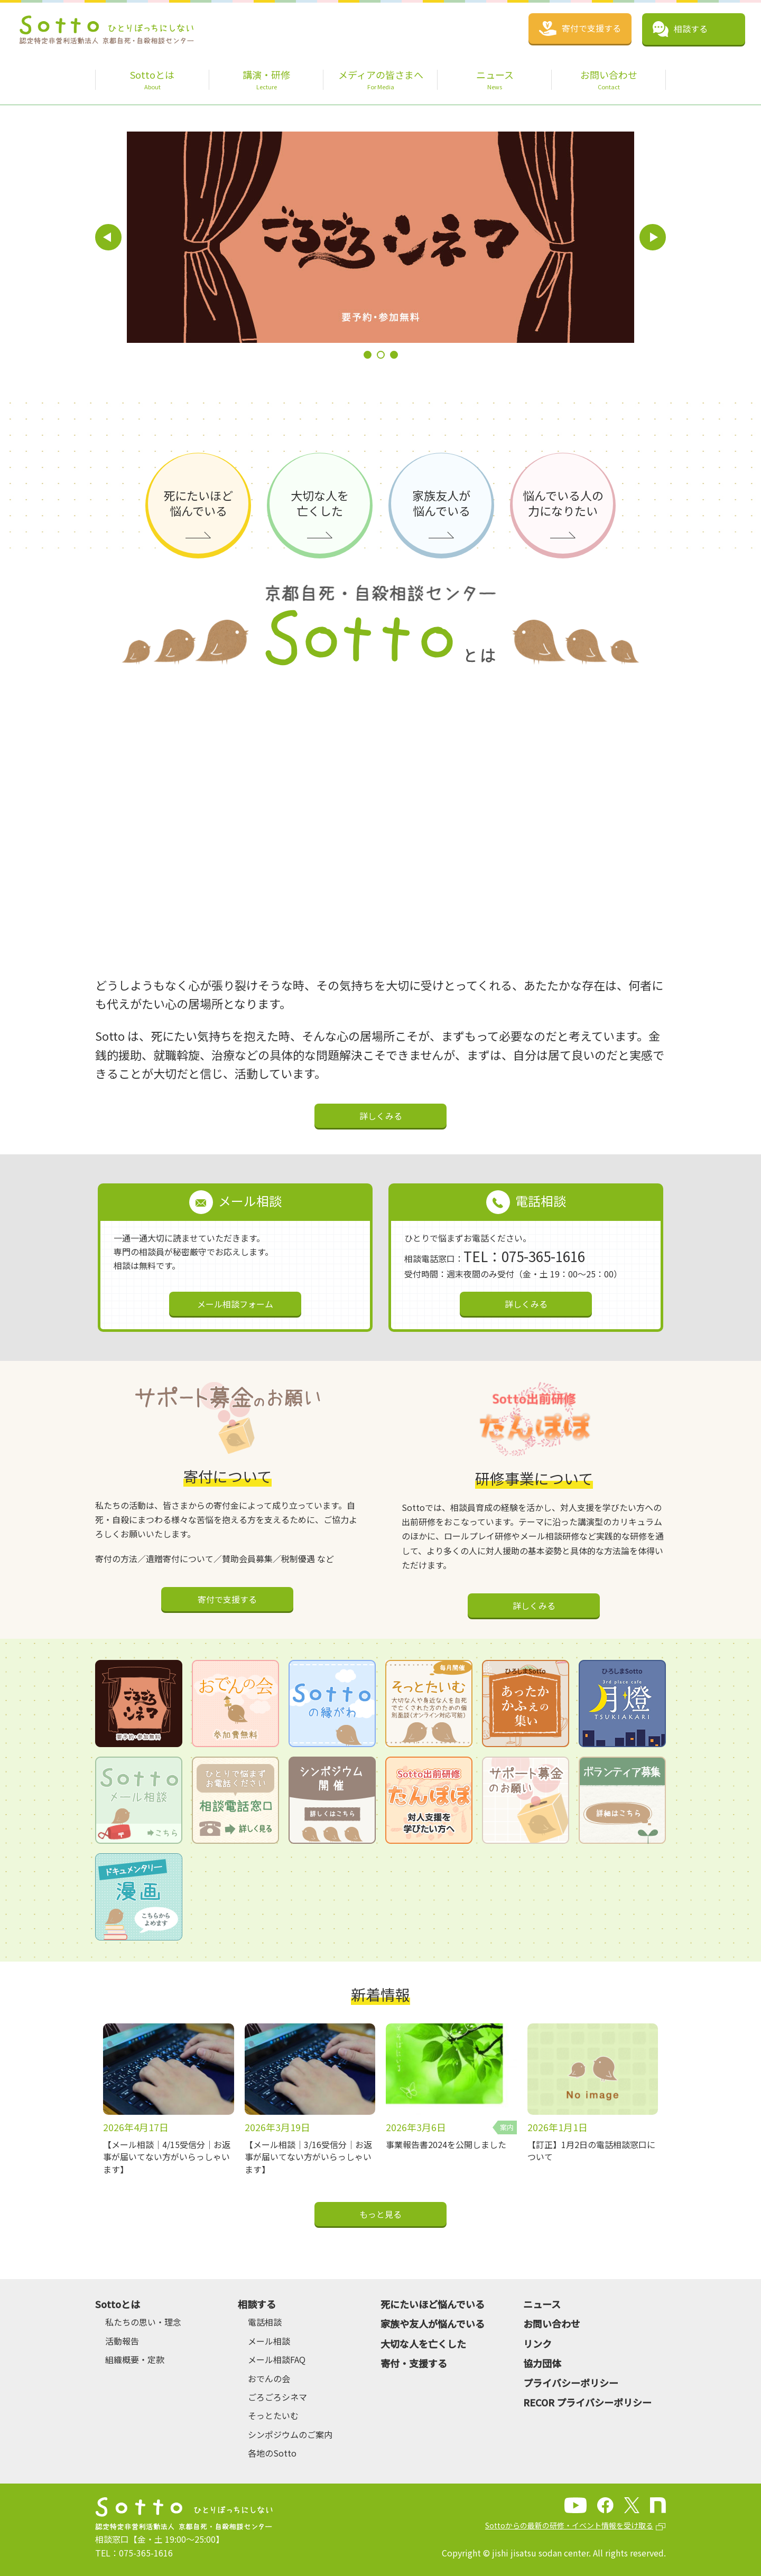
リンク (537, 2343)
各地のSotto (272, 2453)
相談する (257, 2304)
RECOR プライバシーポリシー (587, 2402)
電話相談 (265, 2322)
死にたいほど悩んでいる (432, 2304)
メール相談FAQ (276, 2359)
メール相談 (269, 2341)
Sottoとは (117, 2304)
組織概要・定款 (134, 2359)
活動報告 (122, 2341)
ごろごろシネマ (277, 2397)
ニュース (542, 2304)
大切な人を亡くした (423, 2343)
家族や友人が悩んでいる (432, 2323)
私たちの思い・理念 (143, 2322)
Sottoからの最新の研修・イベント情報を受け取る (569, 2525)
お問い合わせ (551, 2323)
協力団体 (542, 2363)
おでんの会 (269, 2378)
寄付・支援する (413, 2363)
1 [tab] (368, 355)
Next (652, 237)
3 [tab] (394, 355)
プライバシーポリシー (570, 2383)
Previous (108, 237)
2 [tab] (381, 355)
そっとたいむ (273, 2415)
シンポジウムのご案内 (290, 2434)
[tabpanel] (303, 237)
